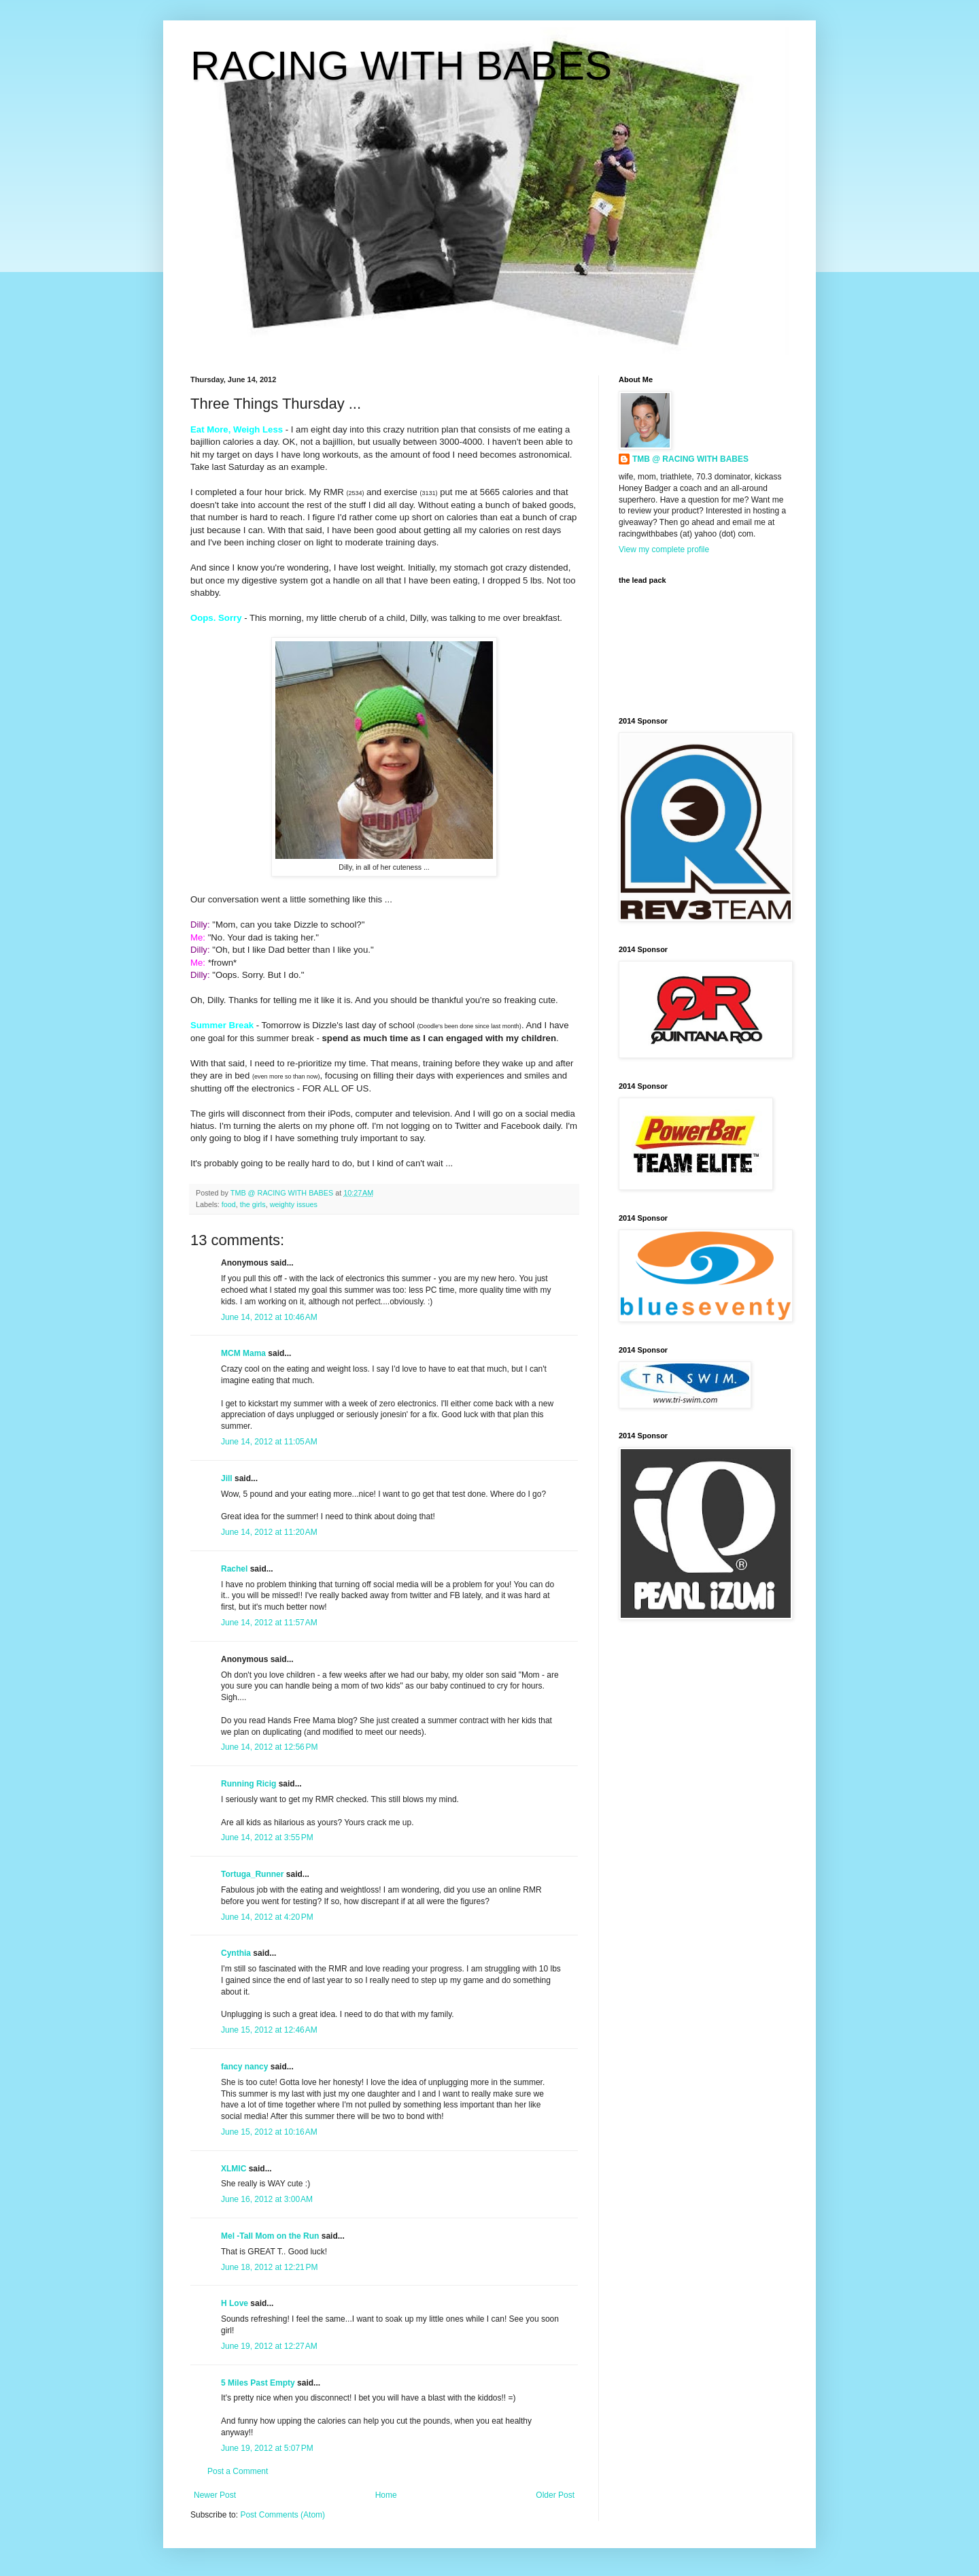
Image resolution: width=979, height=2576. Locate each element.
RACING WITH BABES (401, 65)
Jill (227, 1478)
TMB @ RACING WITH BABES (690, 459)
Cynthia (236, 1953)
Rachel (234, 1569)
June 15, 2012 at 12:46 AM (269, 2030)
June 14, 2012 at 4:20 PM (267, 1917)
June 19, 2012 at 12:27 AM (269, 2346)
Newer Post (215, 2495)
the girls (253, 1204)
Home (386, 2495)
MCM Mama (243, 1353)
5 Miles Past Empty (258, 2383)
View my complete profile (664, 549)
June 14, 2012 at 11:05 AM (269, 1441)
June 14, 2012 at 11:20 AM (269, 1532)
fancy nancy (244, 2066)
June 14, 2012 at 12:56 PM (269, 1747)
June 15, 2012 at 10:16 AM (269, 2132)
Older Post (555, 2495)
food (229, 1204)
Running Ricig (248, 1784)
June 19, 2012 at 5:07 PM (267, 2448)
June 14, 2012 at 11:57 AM (269, 1622)
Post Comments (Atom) (282, 2515)
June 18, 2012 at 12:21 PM (269, 2267)
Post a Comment (237, 2471)
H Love (234, 2303)
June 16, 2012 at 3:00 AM (267, 2199)
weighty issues (293, 1204)
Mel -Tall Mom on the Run (270, 2236)
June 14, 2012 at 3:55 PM (267, 1837)
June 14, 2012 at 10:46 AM (269, 1317)
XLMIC (233, 2168)
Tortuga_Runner (252, 1874)
